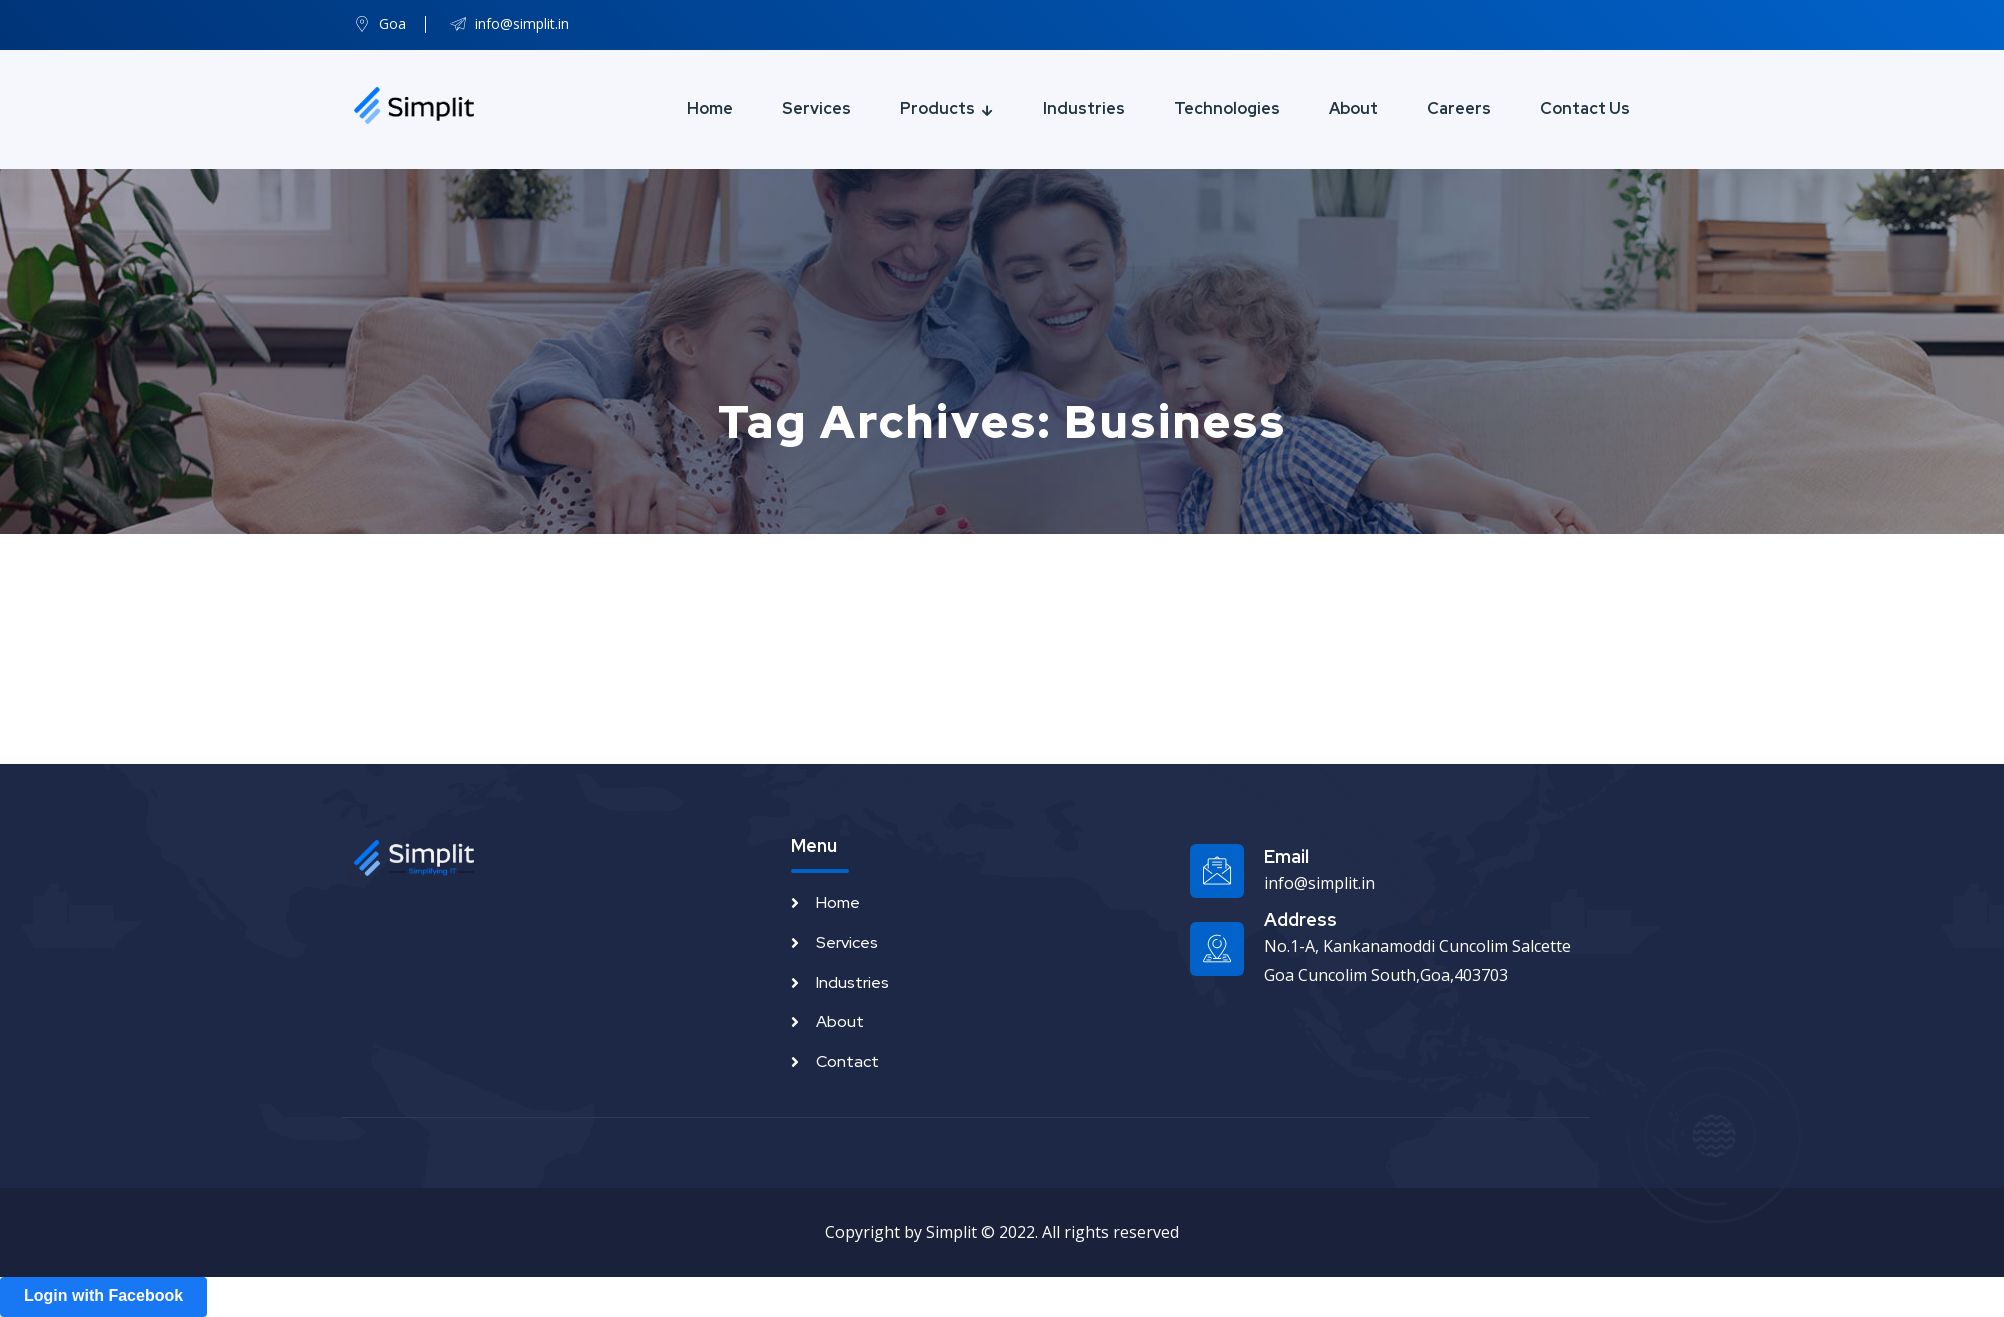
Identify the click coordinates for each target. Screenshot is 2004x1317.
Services (816, 108)
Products (937, 108)
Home (710, 108)
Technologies (1227, 108)
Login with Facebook (103, 1295)
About (1353, 108)
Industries (1084, 108)
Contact (847, 1061)
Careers (1459, 108)
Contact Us (1585, 108)
